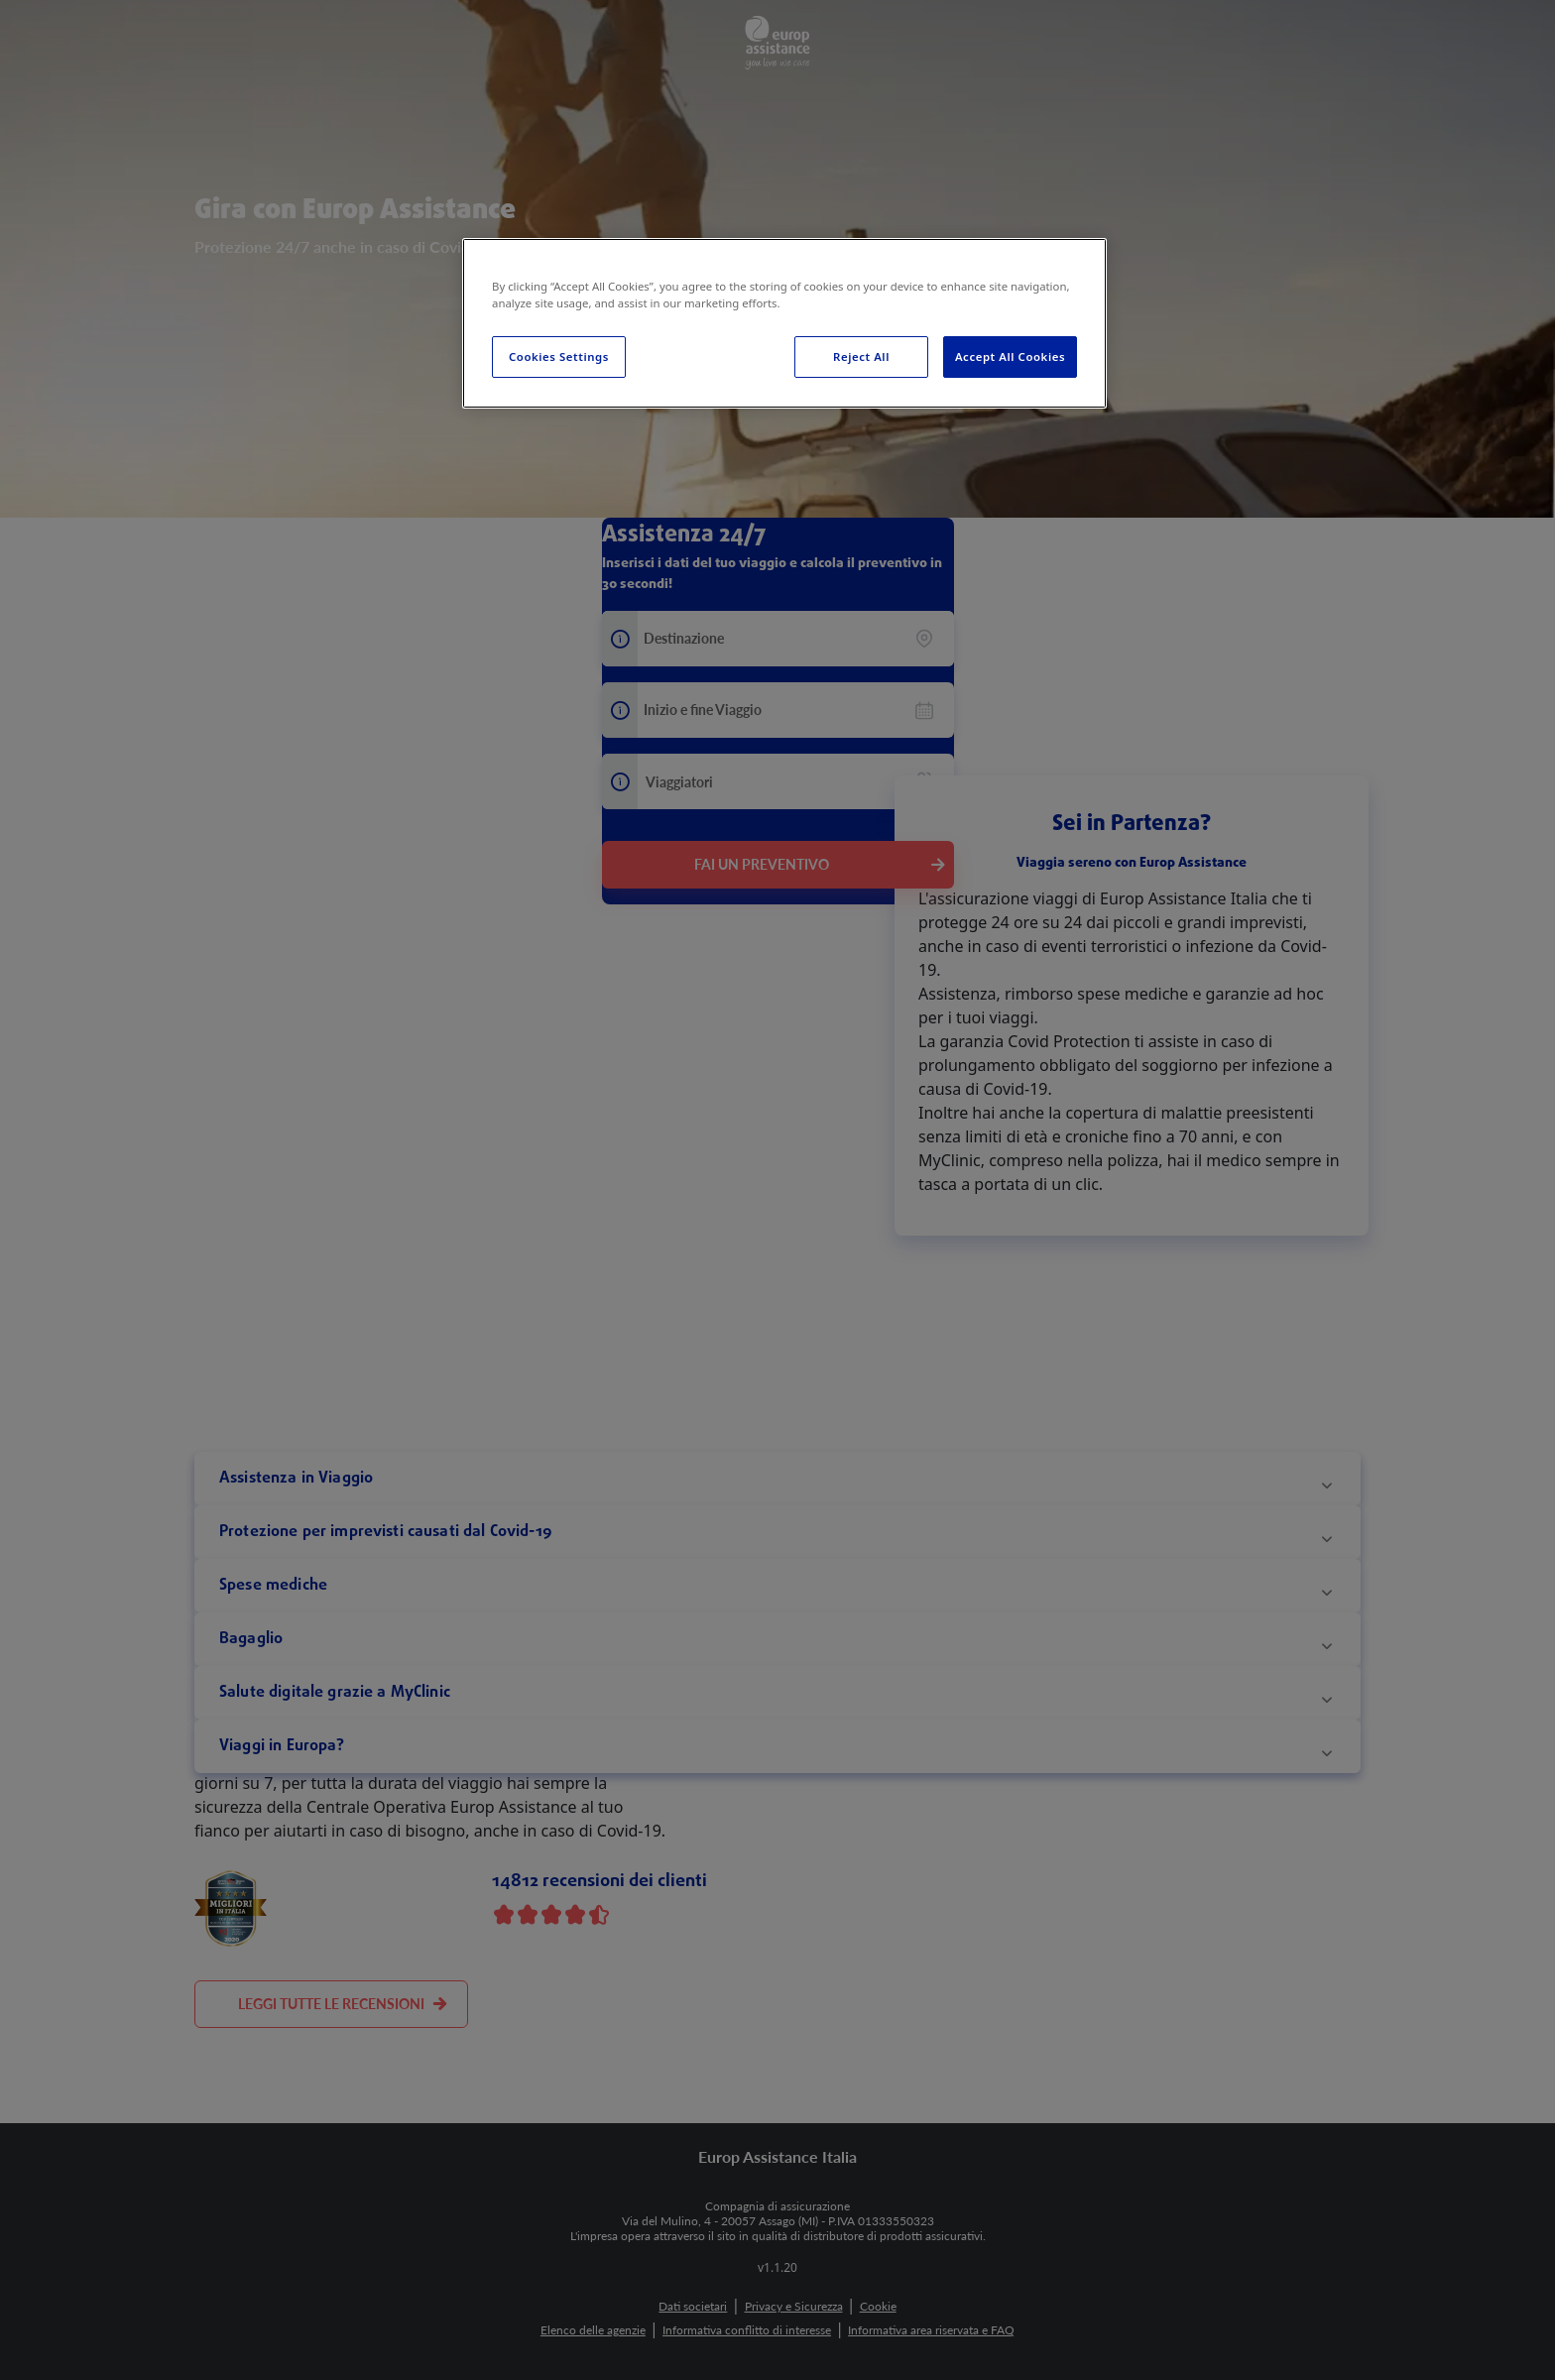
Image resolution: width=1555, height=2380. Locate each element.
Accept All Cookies (1010, 356)
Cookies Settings (559, 356)
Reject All (861, 356)
